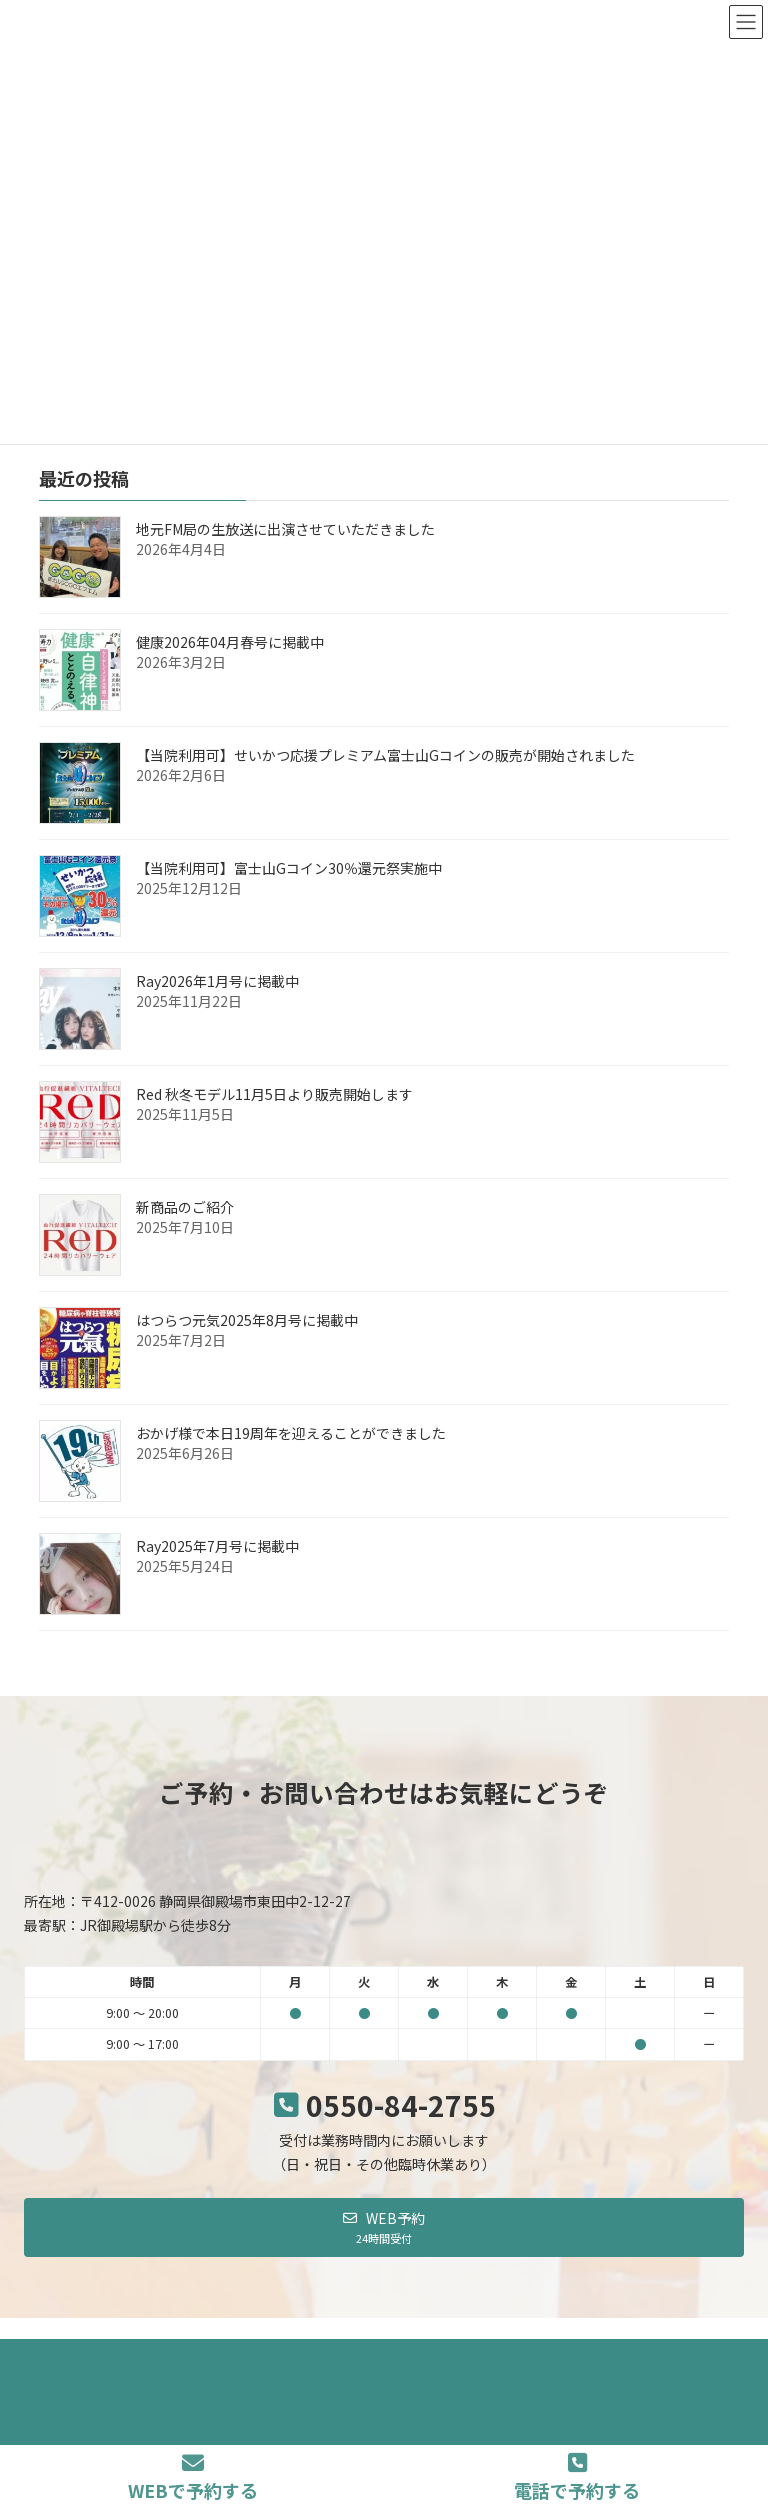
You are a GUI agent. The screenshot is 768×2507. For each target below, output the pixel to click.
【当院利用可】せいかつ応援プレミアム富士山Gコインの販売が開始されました (385, 755)
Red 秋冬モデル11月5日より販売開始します (274, 1094)
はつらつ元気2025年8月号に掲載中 (247, 1320)
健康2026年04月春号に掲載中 (230, 642)
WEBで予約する (193, 2477)
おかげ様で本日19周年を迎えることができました (291, 1433)
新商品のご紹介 (185, 1207)
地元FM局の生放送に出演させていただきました (285, 529)
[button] (384, 2227)
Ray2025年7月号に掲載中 (217, 1546)
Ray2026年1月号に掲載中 (217, 981)
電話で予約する (577, 2477)
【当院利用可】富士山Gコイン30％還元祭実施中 (289, 868)
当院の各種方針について (328, 2357)
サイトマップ (470, 2357)
